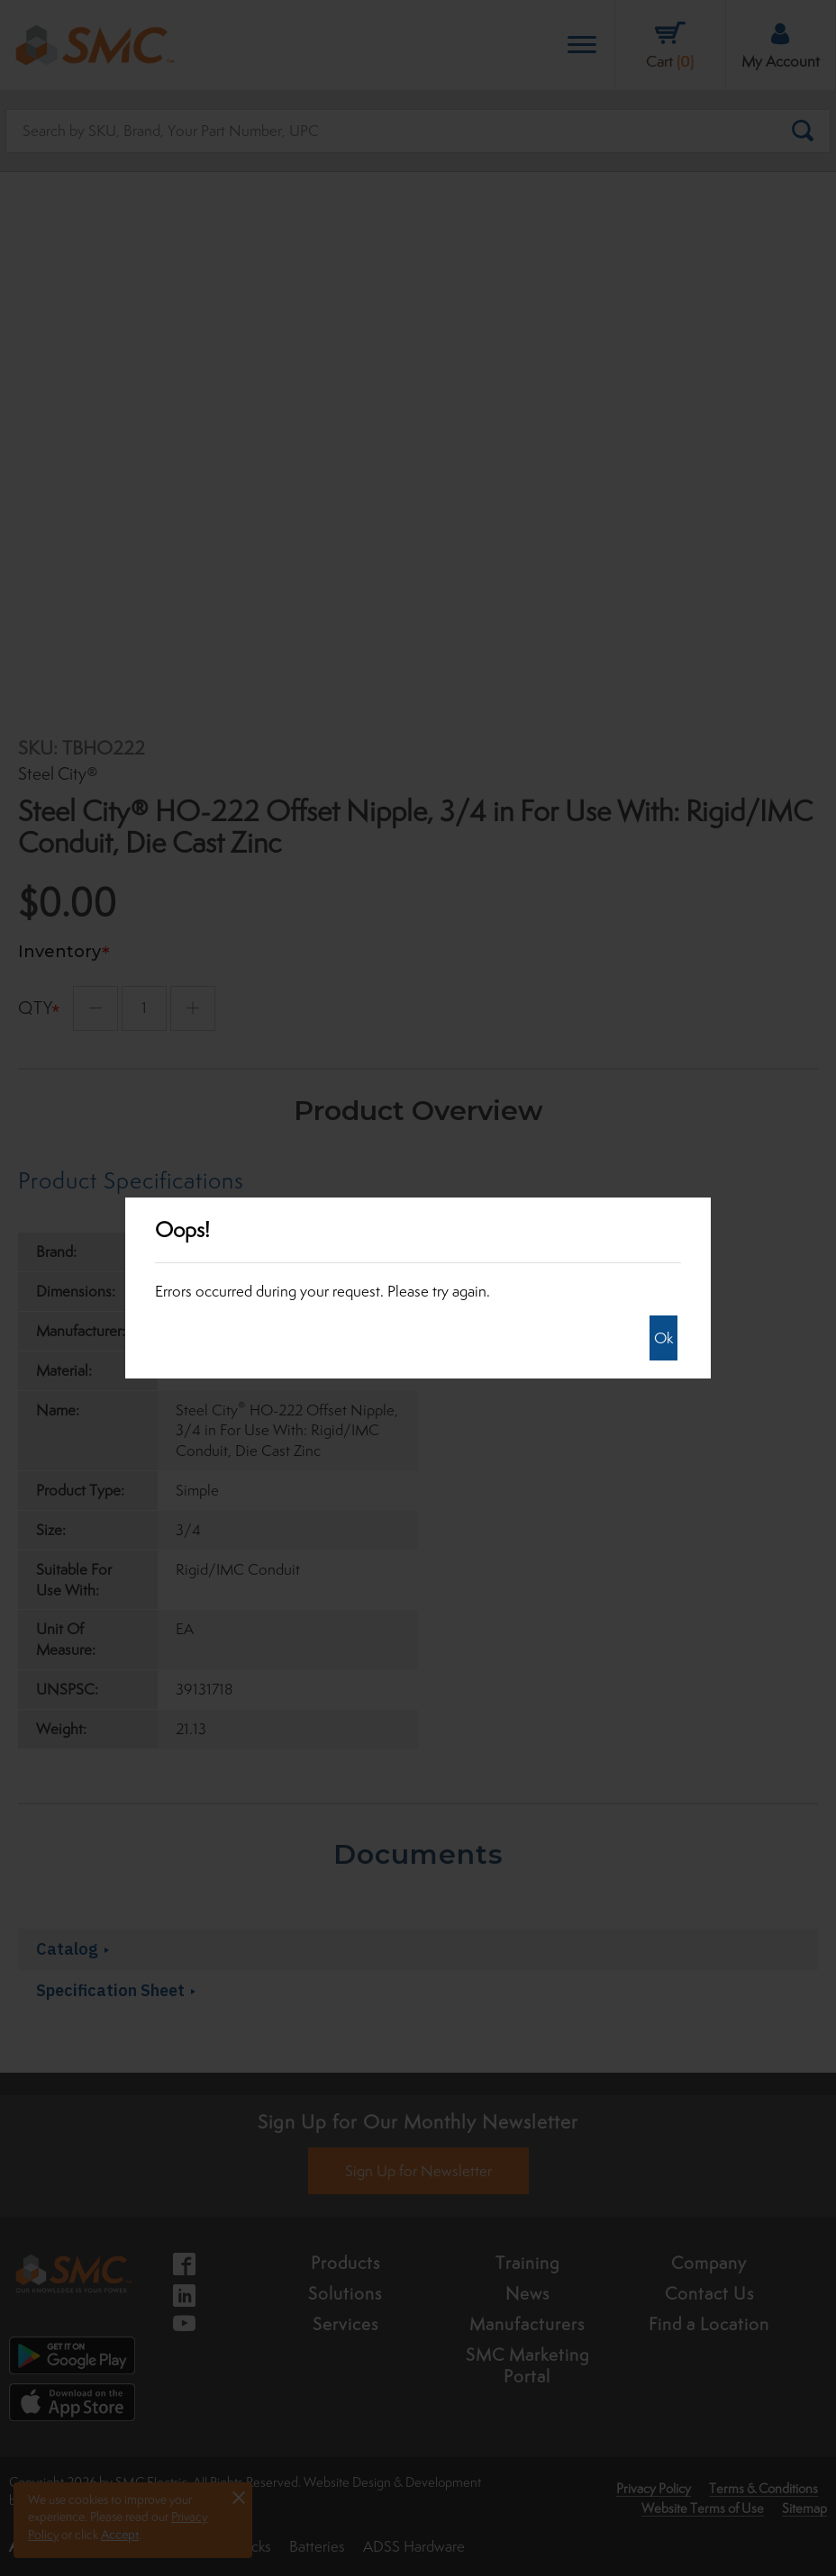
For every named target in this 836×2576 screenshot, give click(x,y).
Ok (663, 1338)
